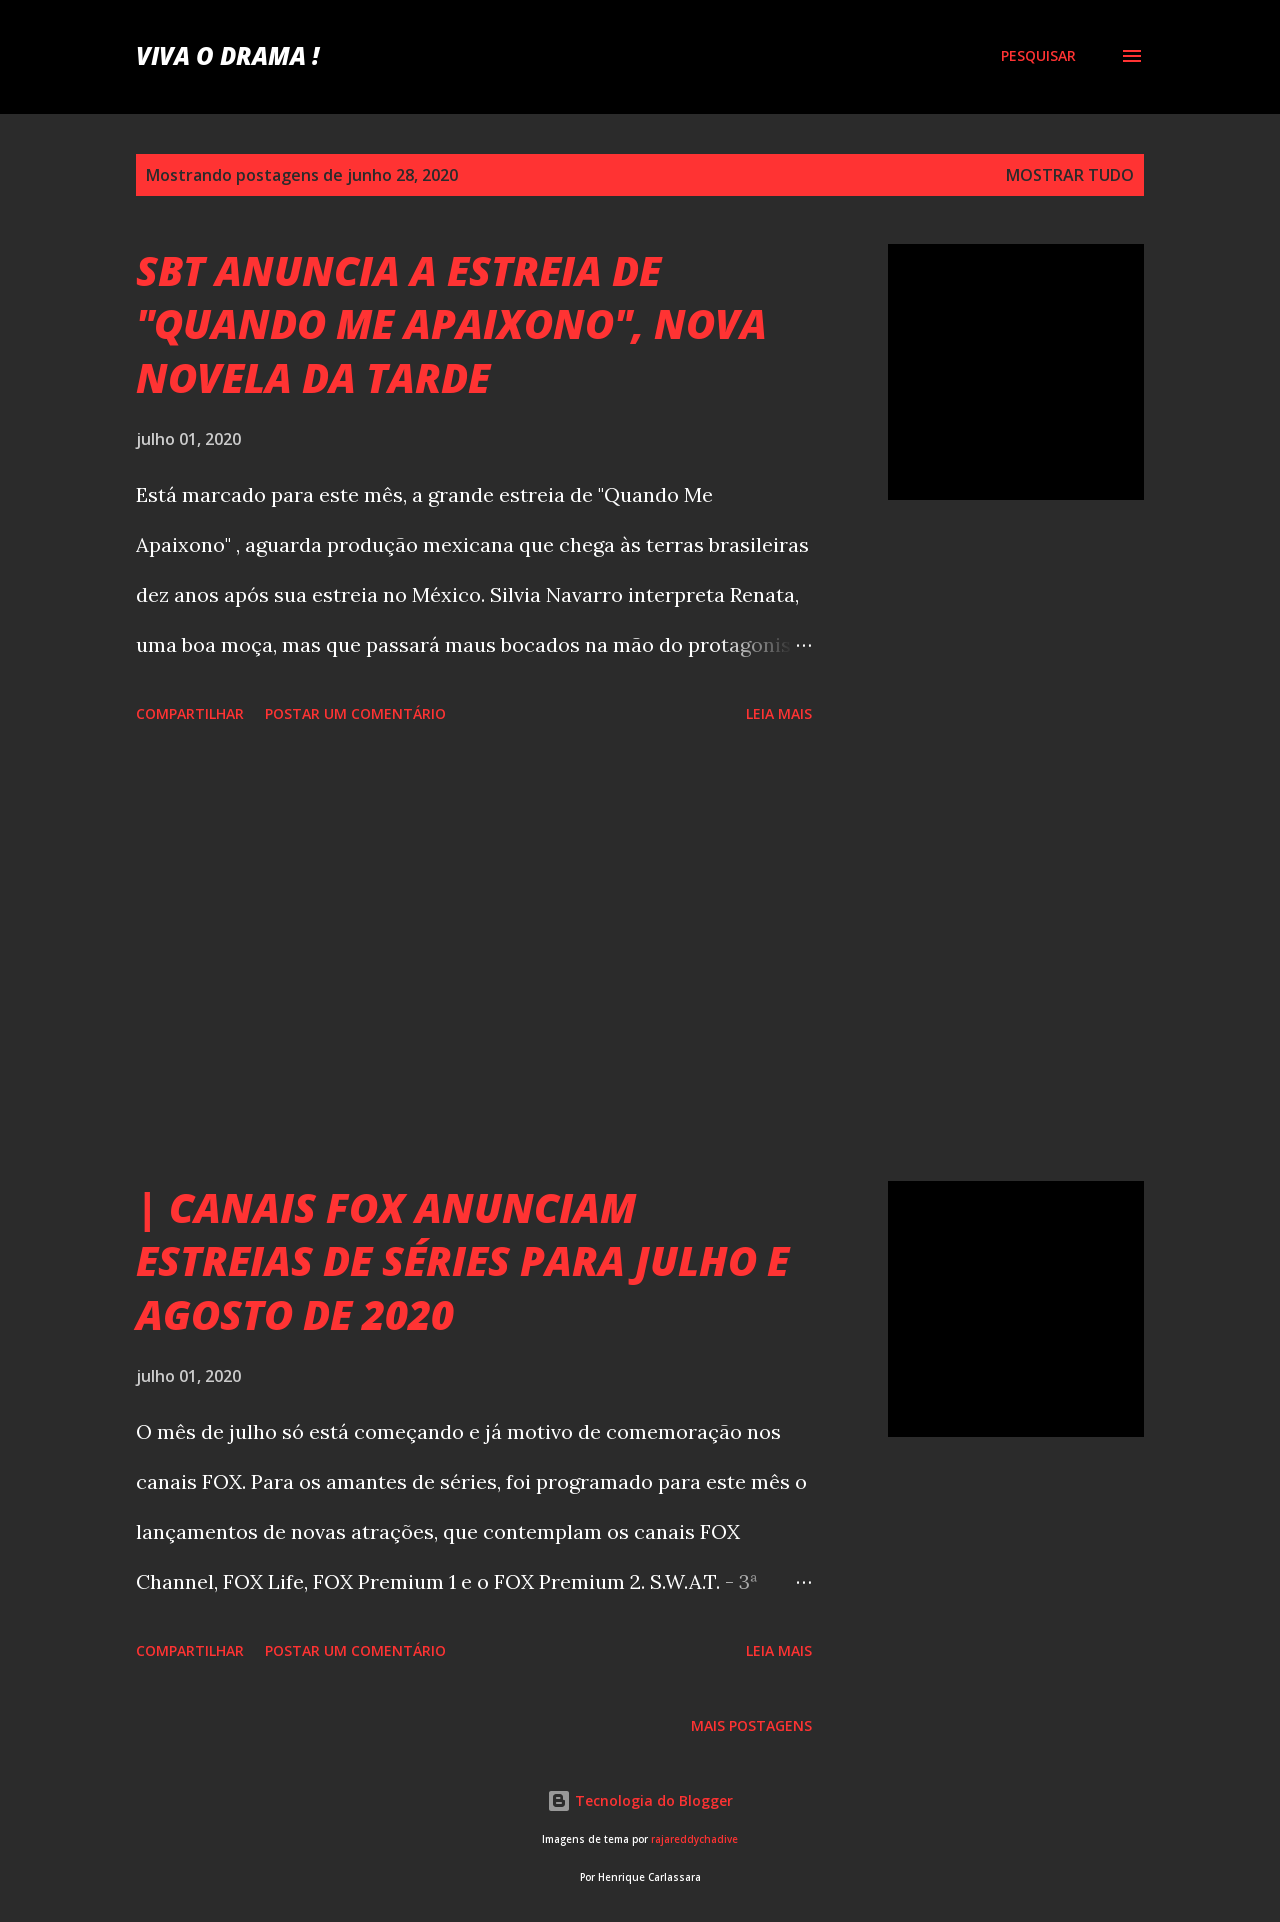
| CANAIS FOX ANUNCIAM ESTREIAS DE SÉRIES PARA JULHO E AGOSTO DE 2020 (462, 1261)
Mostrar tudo (1070, 175)
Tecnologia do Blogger (640, 1800)
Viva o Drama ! (227, 55)
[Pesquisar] (1038, 56)
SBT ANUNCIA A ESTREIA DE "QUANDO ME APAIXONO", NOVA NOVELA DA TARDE (451, 324)
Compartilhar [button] (190, 713)
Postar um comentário (355, 713)
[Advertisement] (474, 956)
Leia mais (779, 713)
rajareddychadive (694, 1839)
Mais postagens (751, 1725)
